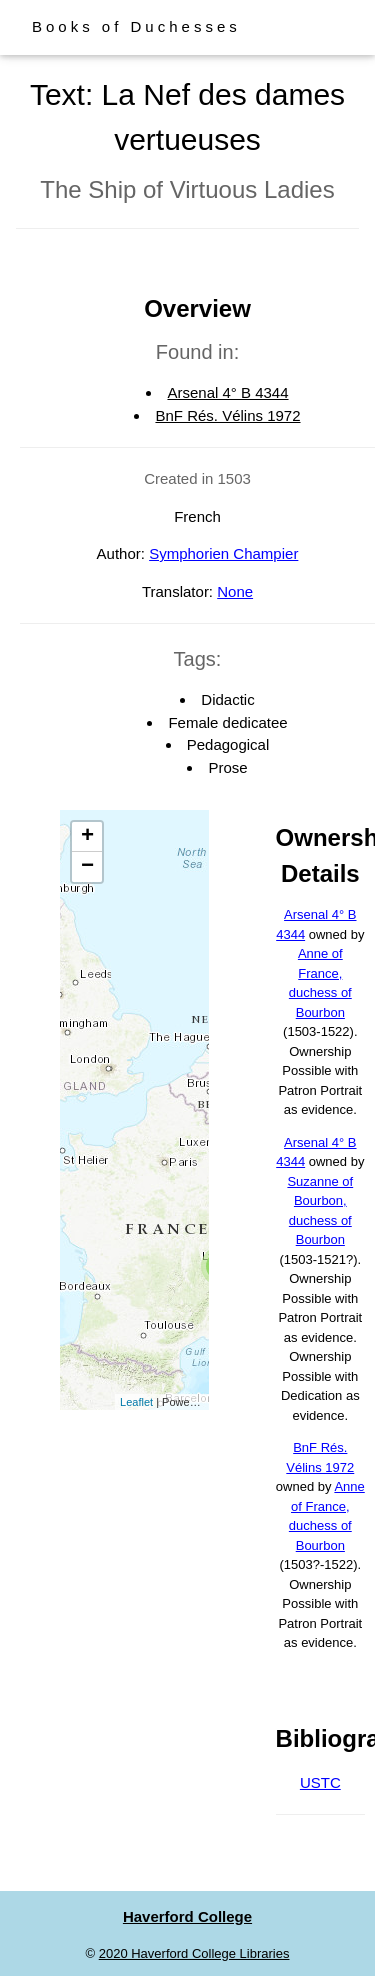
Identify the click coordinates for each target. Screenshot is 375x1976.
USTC (320, 1782)
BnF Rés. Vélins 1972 (227, 415)
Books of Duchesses (136, 26)
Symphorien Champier (223, 553)
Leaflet (136, 1402)
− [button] (87, 867)
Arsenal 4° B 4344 (227, 392)
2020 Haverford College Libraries (194, 1953)
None (235, 591)
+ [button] (87, 837)
